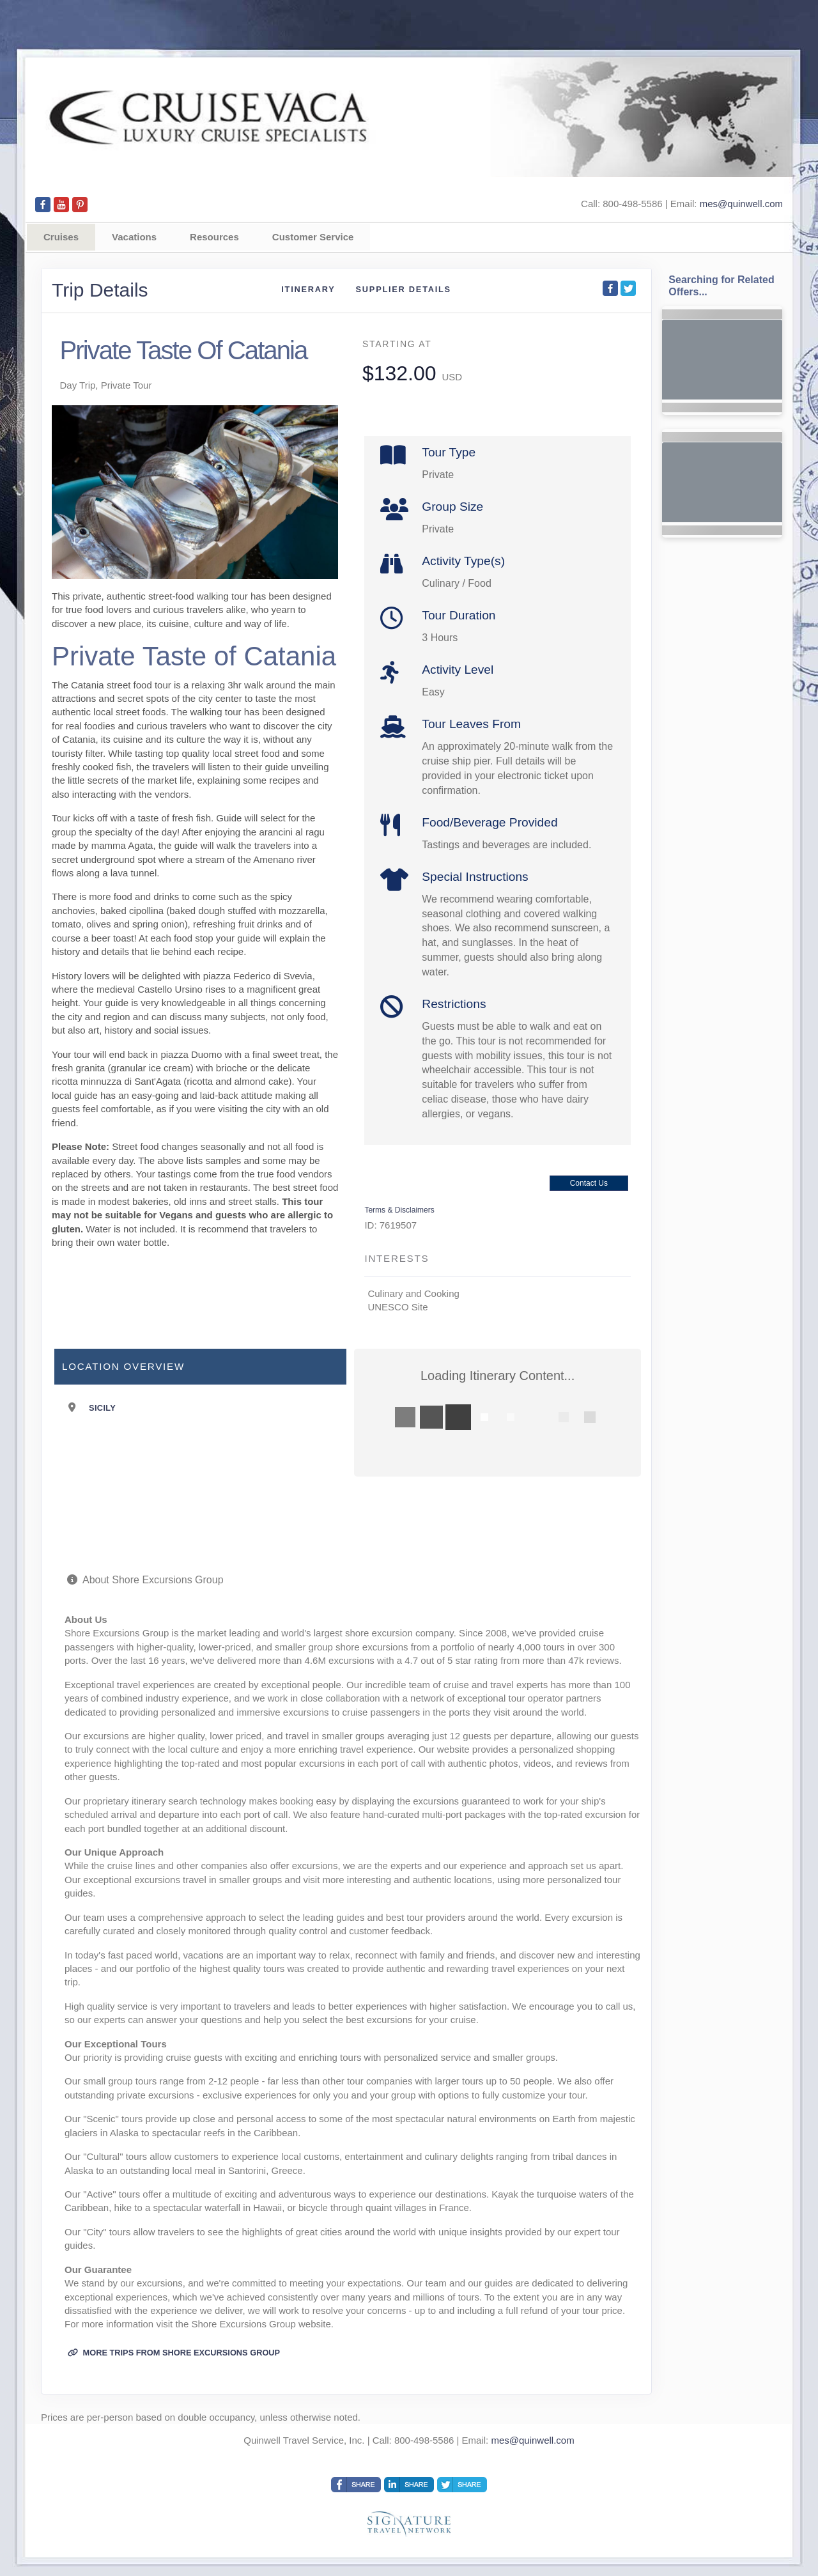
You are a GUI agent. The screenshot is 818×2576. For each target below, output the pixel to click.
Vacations (134, 236)
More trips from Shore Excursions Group (174, 2352)
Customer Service (313, 236)
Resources (214, 236)
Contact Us (589, 1183)
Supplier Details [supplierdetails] (403, 289)
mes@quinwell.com (741, 203)
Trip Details (100, 289)
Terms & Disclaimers (399, 1210)
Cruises (61, 236)
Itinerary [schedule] (308, 289)
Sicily (102, 1408)
